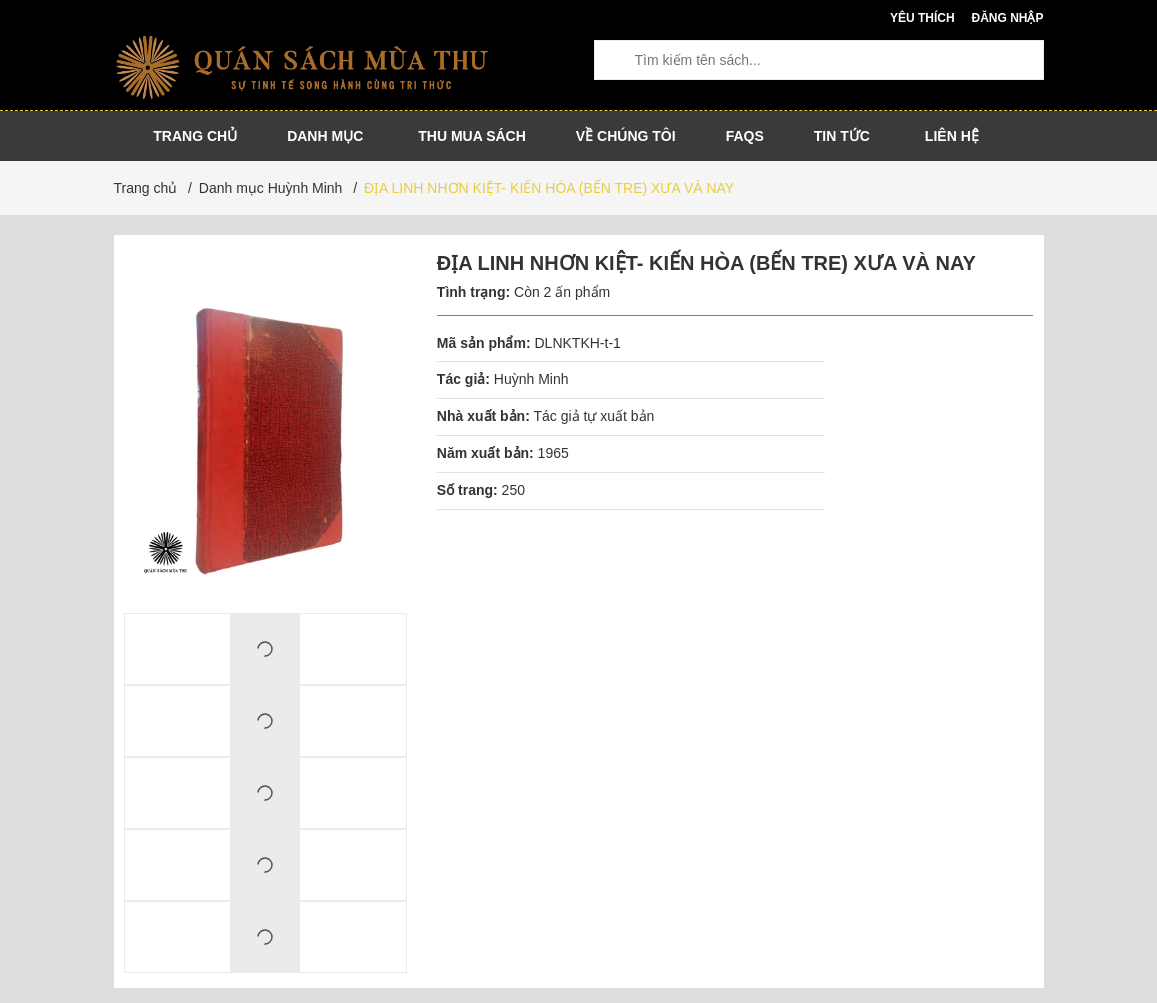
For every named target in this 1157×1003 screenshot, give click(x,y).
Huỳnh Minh (531, 379)
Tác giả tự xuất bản (593, 416)
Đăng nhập (1007, 18)
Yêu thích (922, 18)
